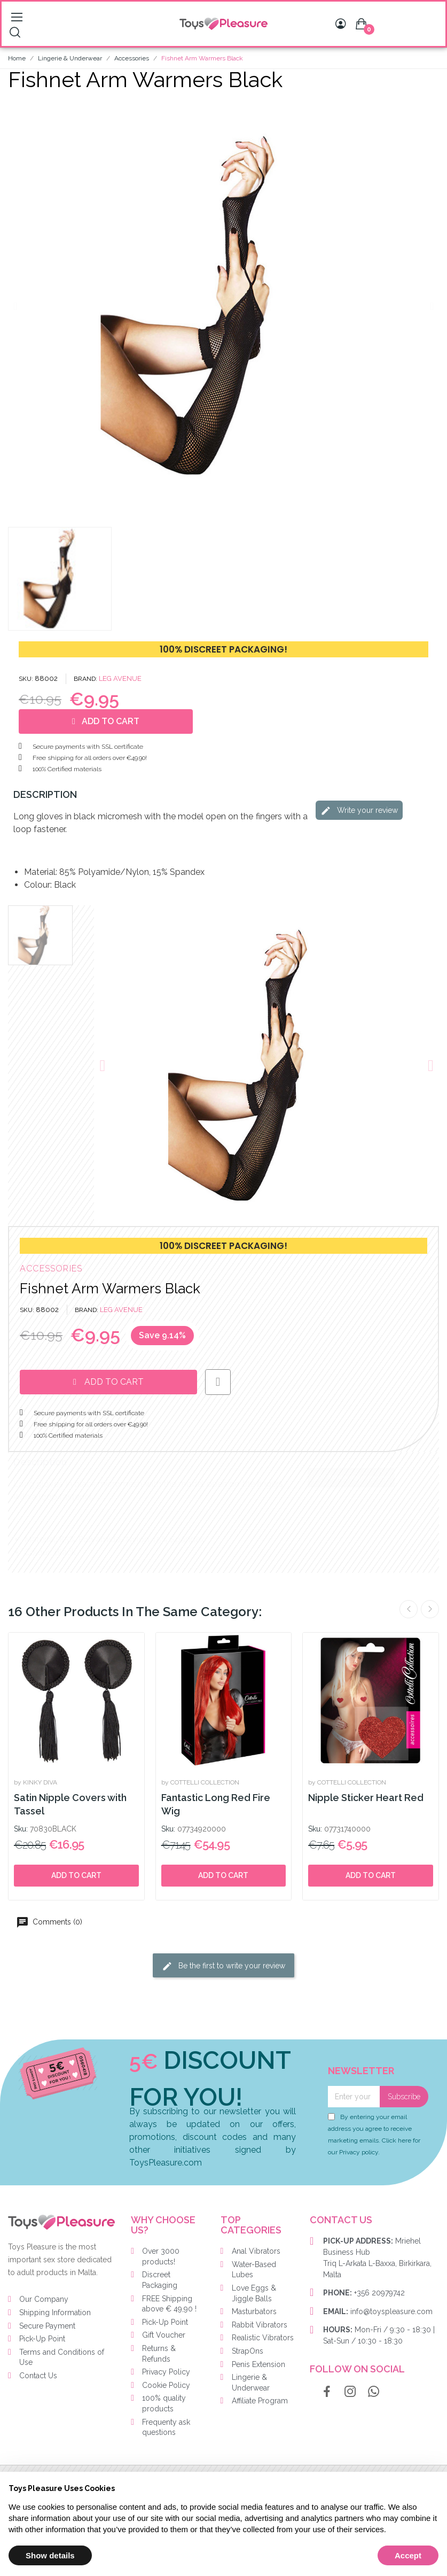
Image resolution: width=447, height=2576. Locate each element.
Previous (408, 1609)
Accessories (51, 1268)
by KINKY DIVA (35, 1782)
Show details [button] (50, 2555)
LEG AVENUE (120, 678)
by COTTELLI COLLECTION (200, 1782)
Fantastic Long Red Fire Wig (215, 1804)
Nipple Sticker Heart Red (366, 1797)
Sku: (21, 1829)
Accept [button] (408, 2555)
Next (430, 1609)
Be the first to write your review (223, 1966)
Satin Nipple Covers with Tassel (70, 1804)
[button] (15, 306)
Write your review (359, 810)
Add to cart (76, 1875)
